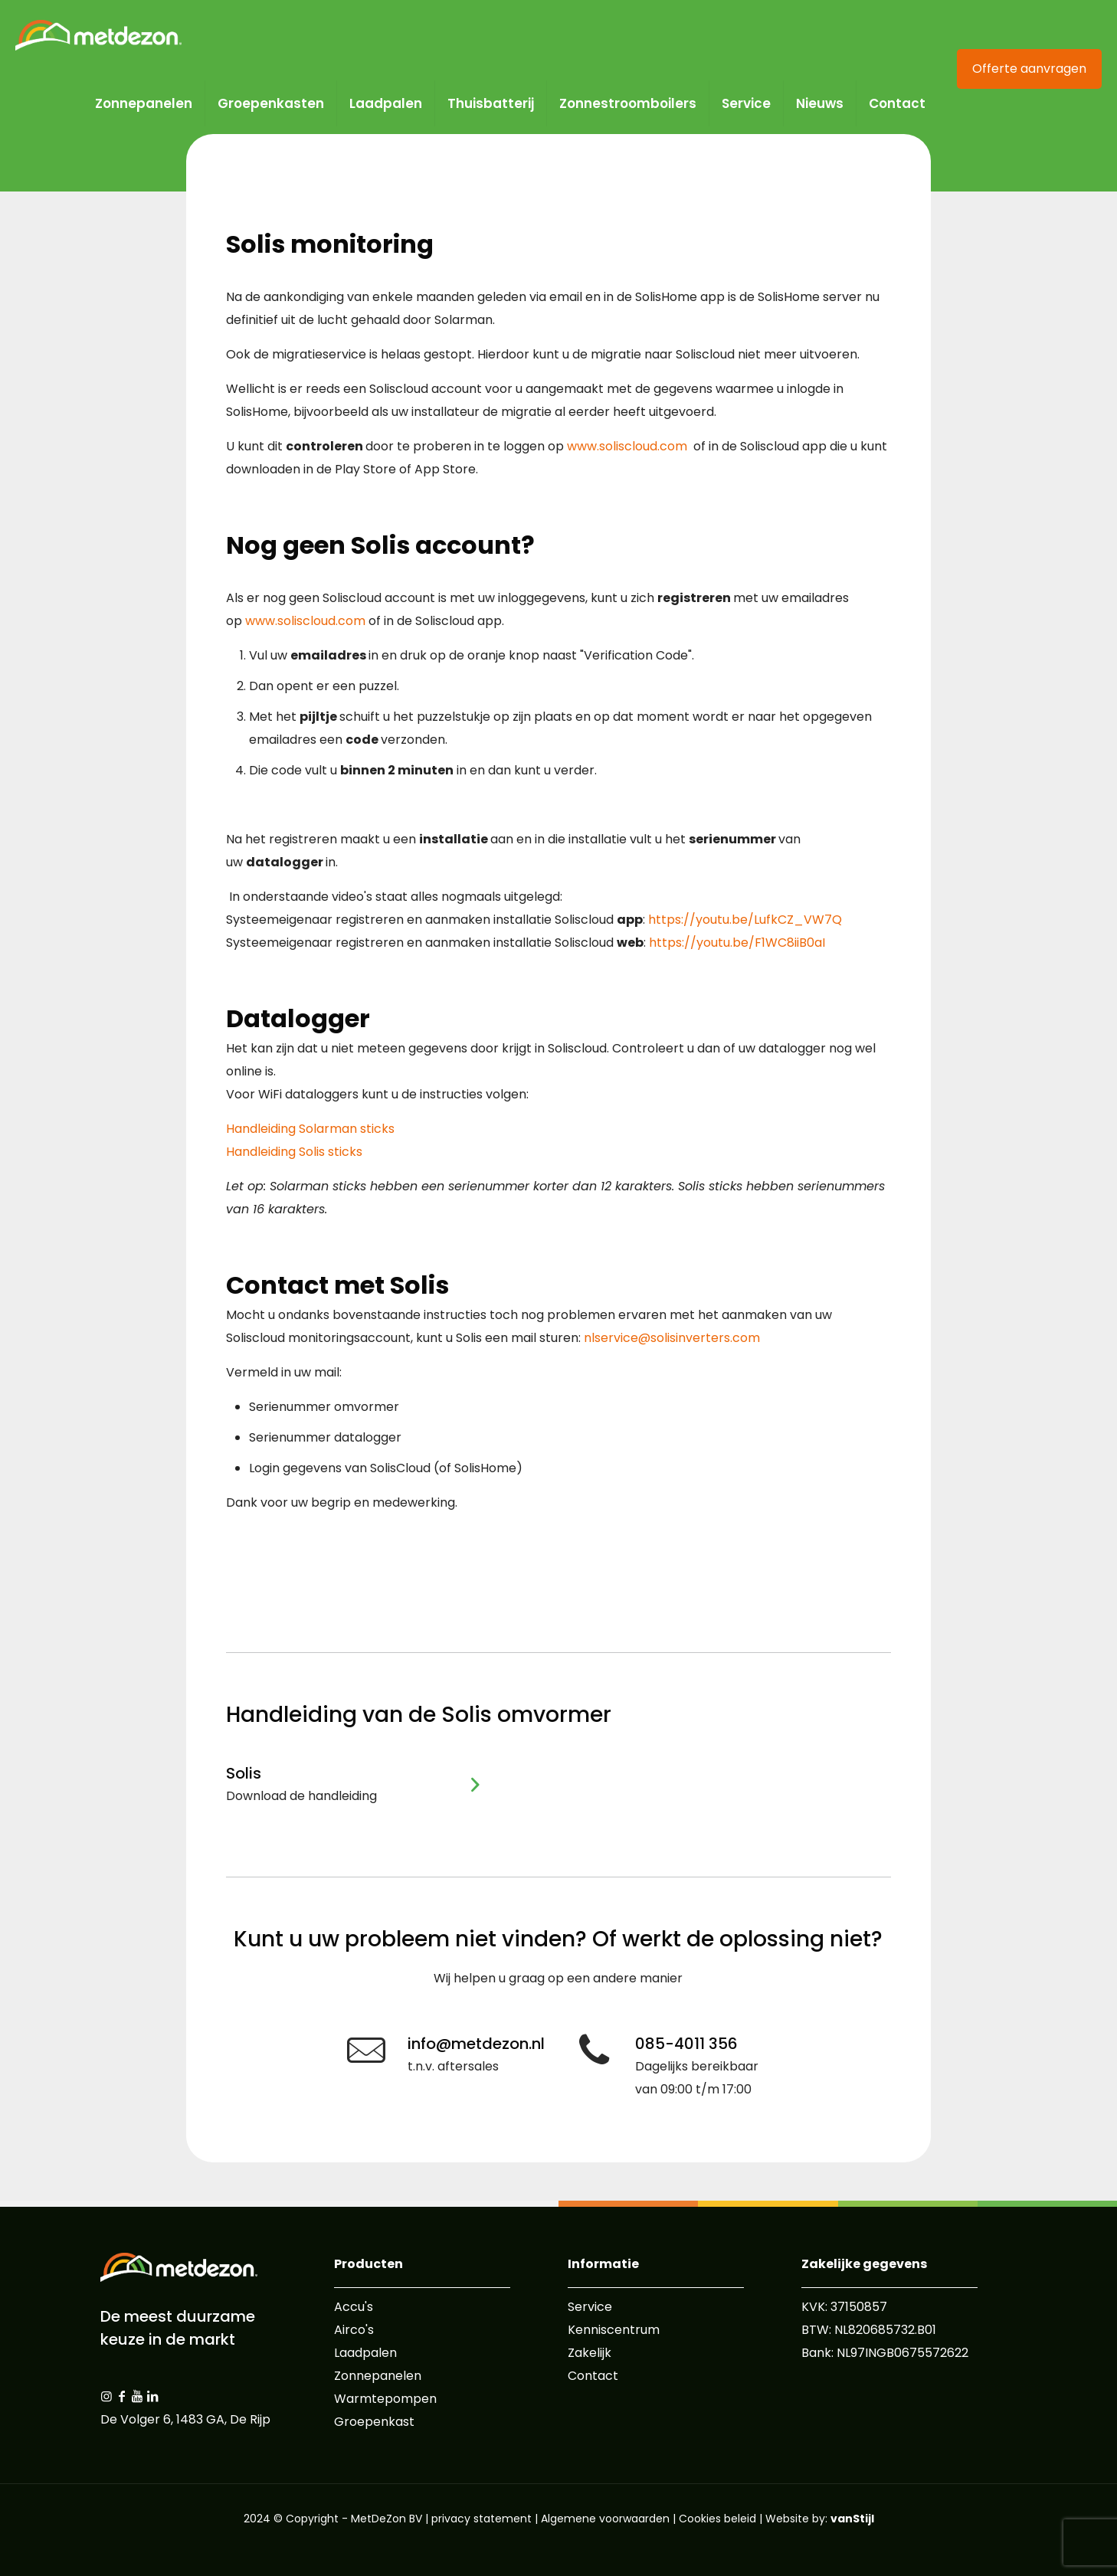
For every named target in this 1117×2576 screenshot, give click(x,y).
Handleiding (310, 1128)
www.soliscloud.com (627, 446)
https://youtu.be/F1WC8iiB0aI (737, 942)
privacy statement (481, 2518)
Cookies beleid (717, 2518)
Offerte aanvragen (1029, 68)
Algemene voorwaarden (605, 2518)
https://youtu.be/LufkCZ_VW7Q (745, 919)
